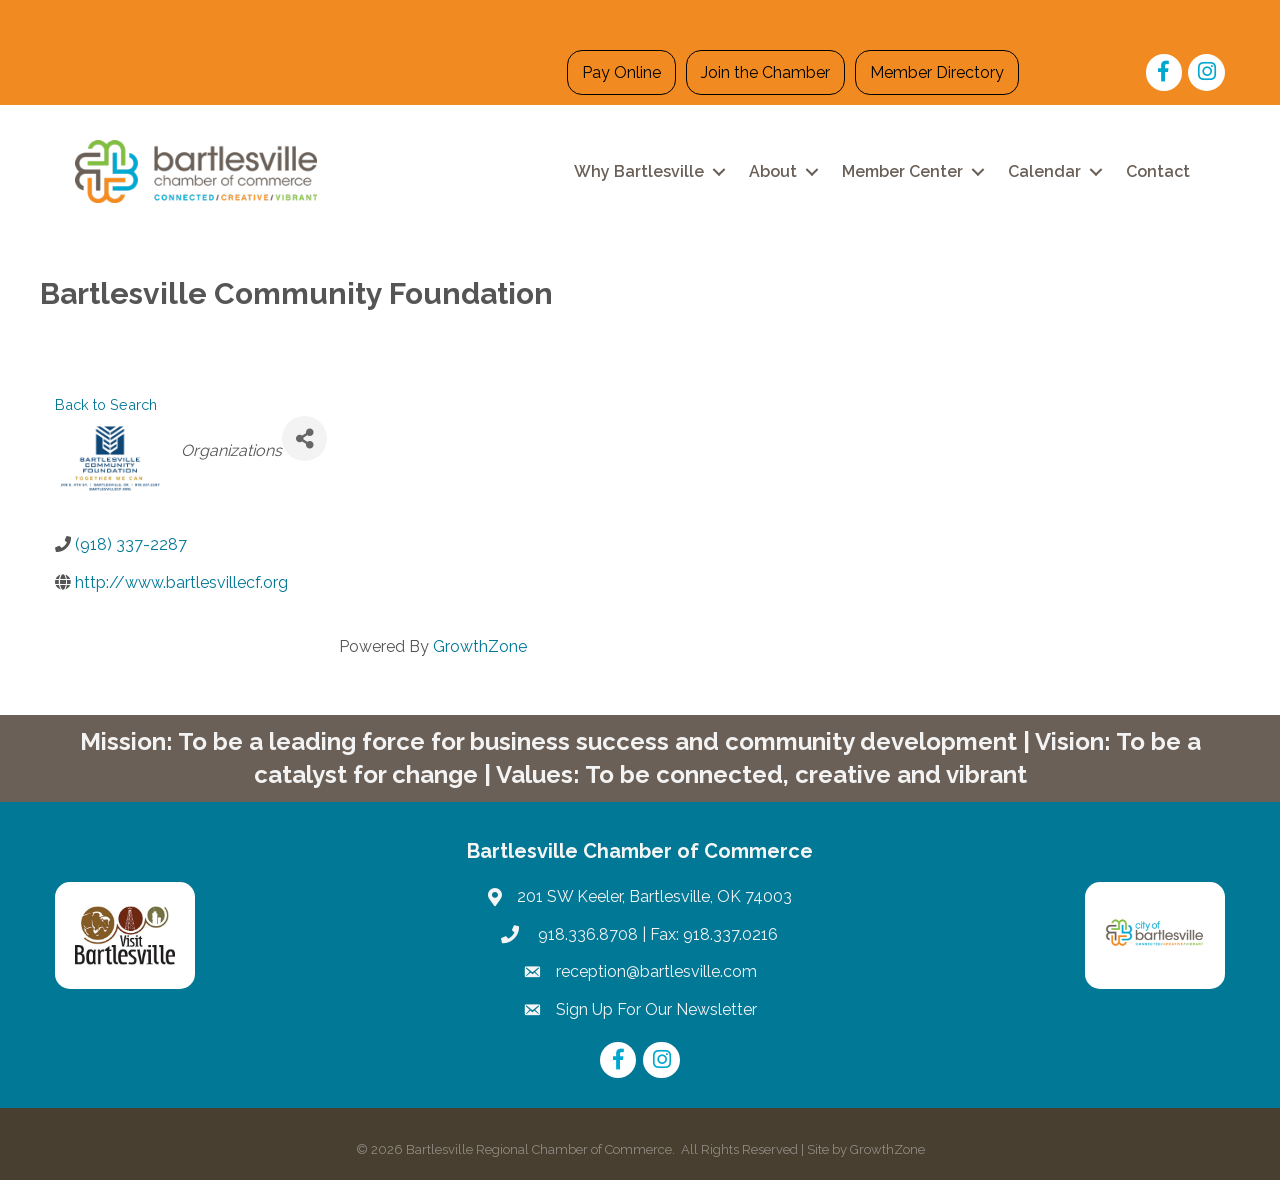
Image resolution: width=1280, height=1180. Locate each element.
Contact (1158, 171)
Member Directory (937, 72)
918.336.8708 (586, 934)
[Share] (304, 438)
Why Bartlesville (639, 171)
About (773, 171)
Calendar (1044, 171)
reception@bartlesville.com (656, 971)
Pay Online (621, 72)
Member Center (902, 171)
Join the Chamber (765, 72)
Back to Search (106, 404)
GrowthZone (480, 646)
